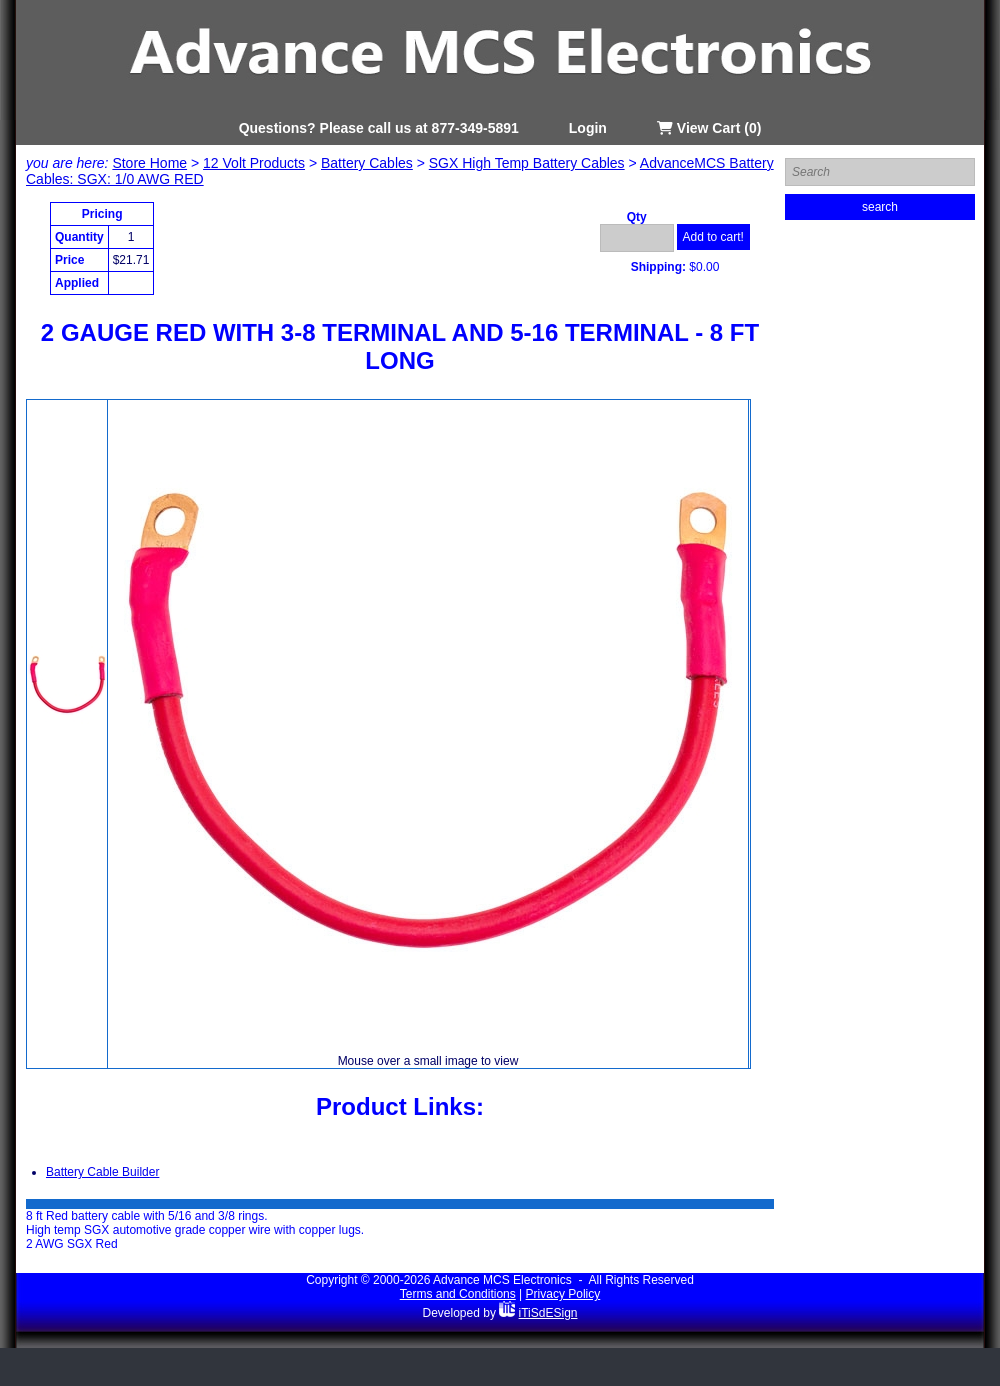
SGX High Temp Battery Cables (527, 163)
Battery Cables (367, 163)
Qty (637, 217)
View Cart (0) (709, 128)
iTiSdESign (548, 1313)
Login (588, 128)
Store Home (149, 163)
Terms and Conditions (458, 1294)
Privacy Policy (563, 1294)
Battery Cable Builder (102, 1172)
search (880, 207)
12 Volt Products (254, 163)
